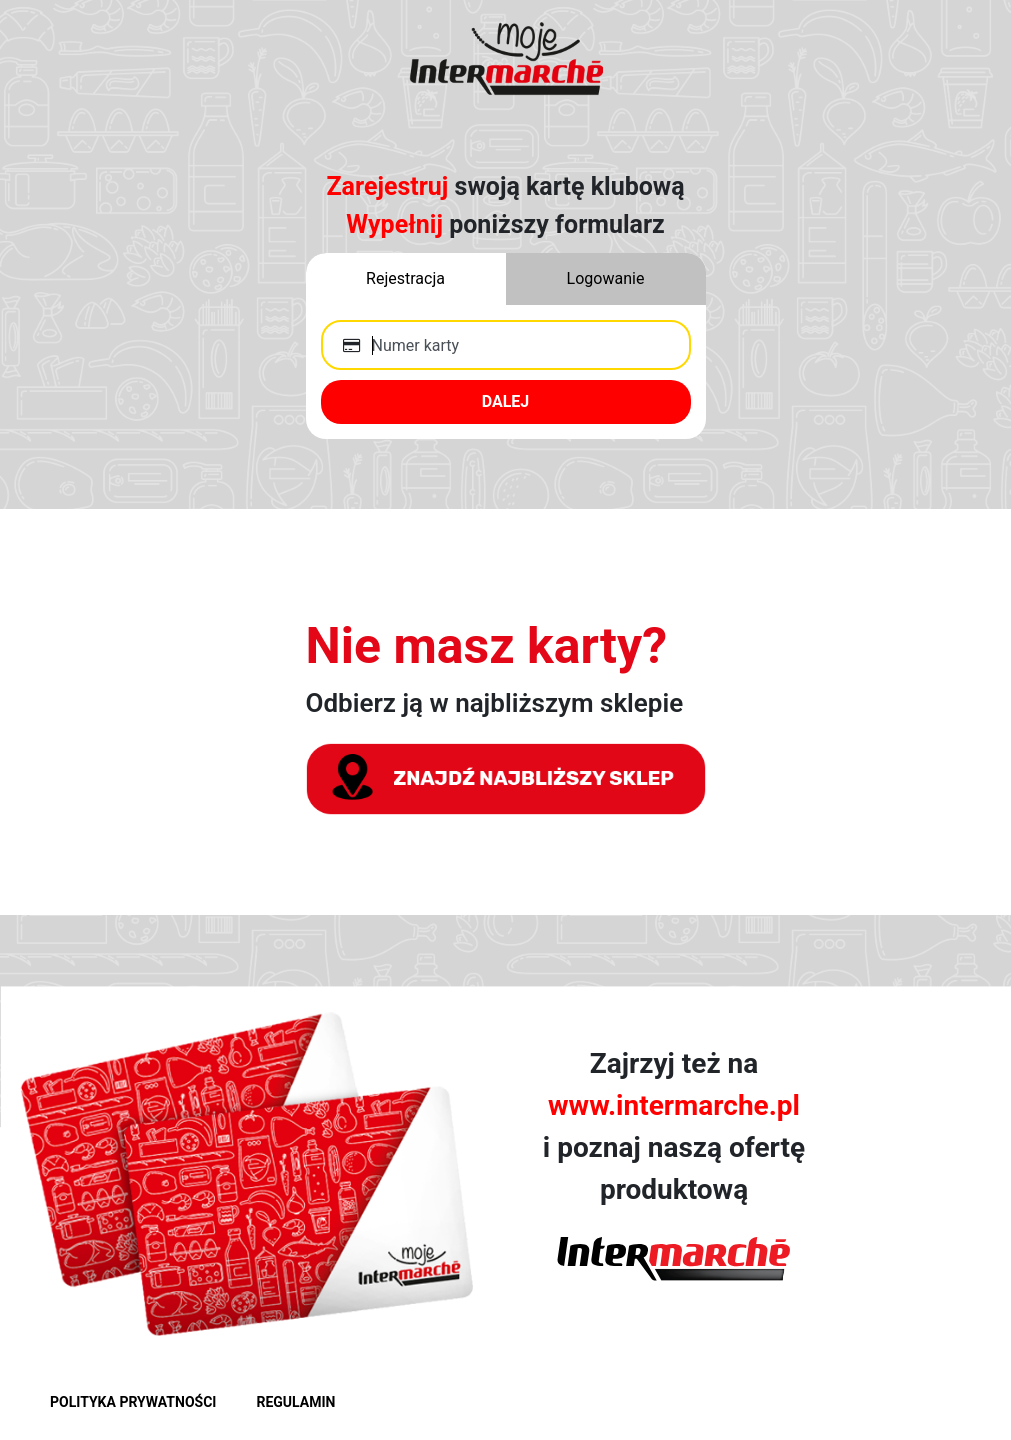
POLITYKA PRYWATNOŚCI (133, 1402)
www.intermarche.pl (674, 1105)
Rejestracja (405, 278)
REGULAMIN (295, 1402)
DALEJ (506, 401)
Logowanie (606, 278)
